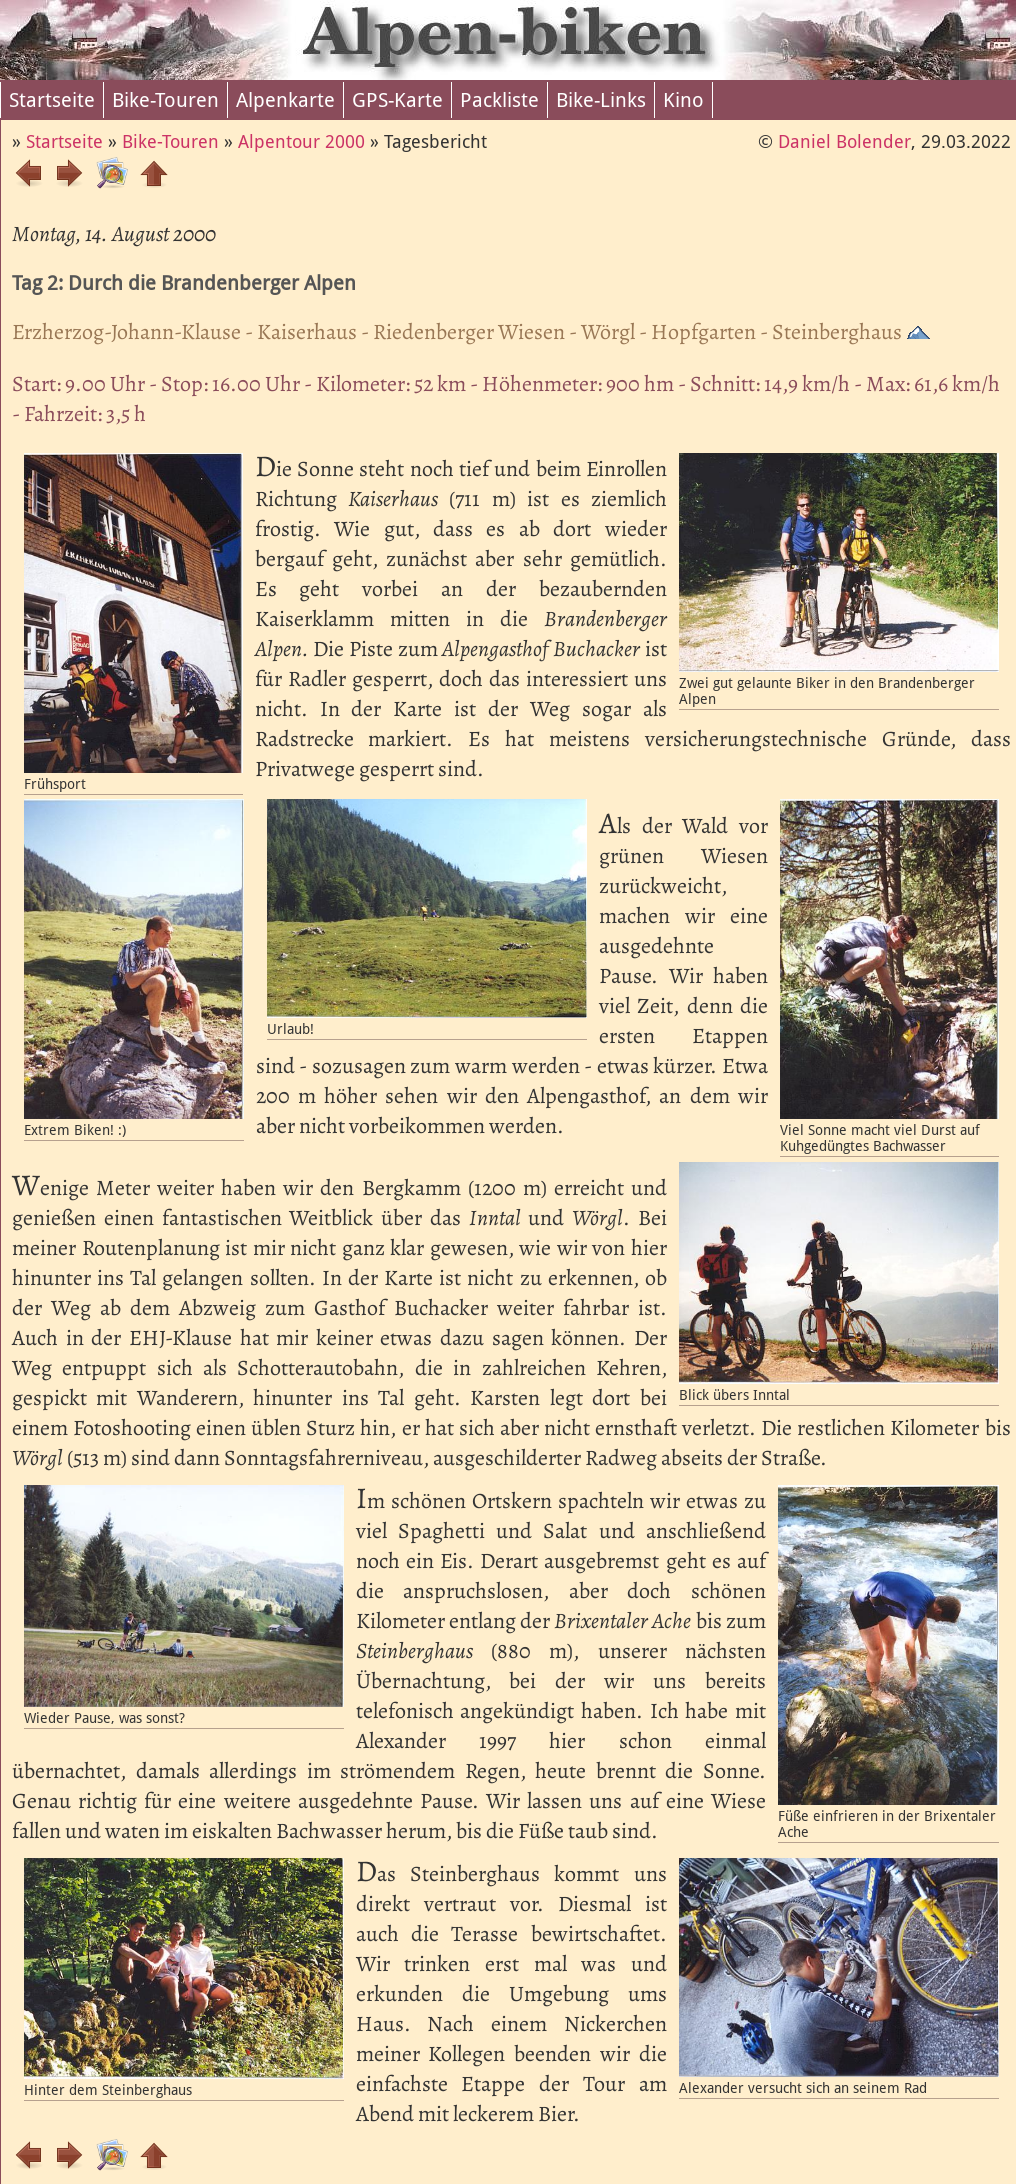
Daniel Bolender (844, 141)
